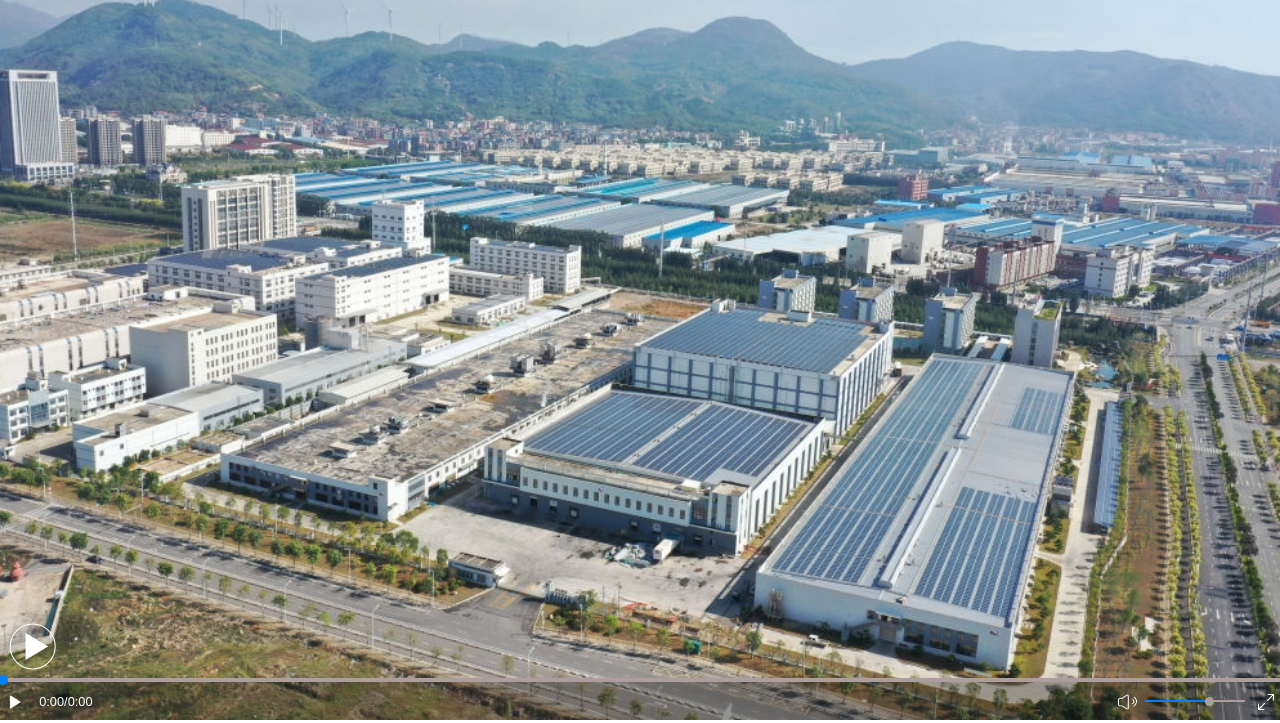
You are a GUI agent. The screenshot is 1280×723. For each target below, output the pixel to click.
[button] (32, 646)
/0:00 (78, 701)
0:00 (51, 701)
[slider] (1209, 701)
